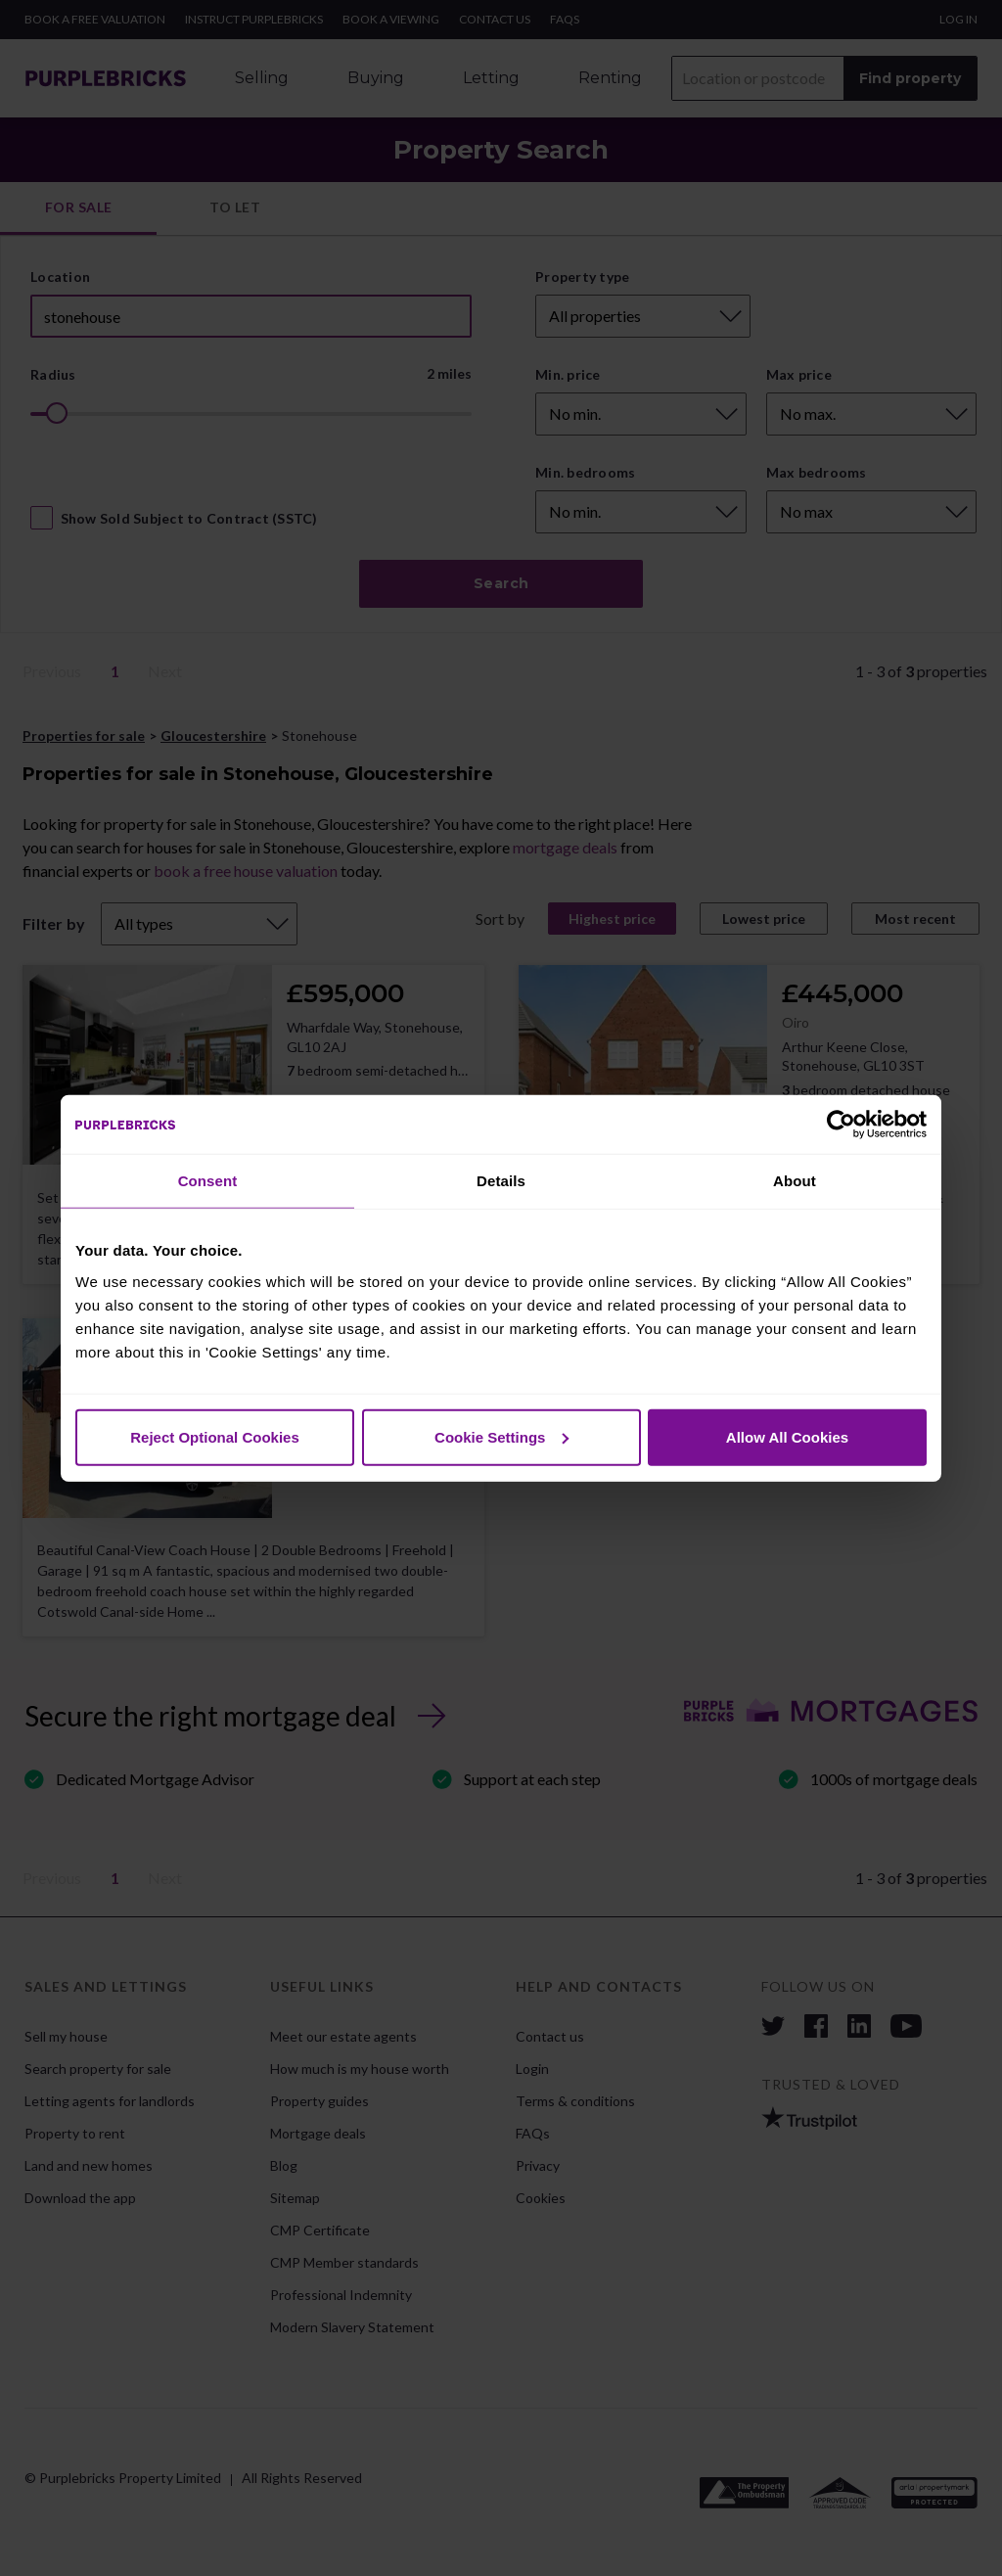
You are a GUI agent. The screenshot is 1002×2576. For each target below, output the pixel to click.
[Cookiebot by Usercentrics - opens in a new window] (841, 1124)
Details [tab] (501, 1181)
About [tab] (794, 1181)
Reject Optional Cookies (214, 1436)
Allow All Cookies (787, 1436)
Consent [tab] (208, 1181)
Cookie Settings (501, 1436)
